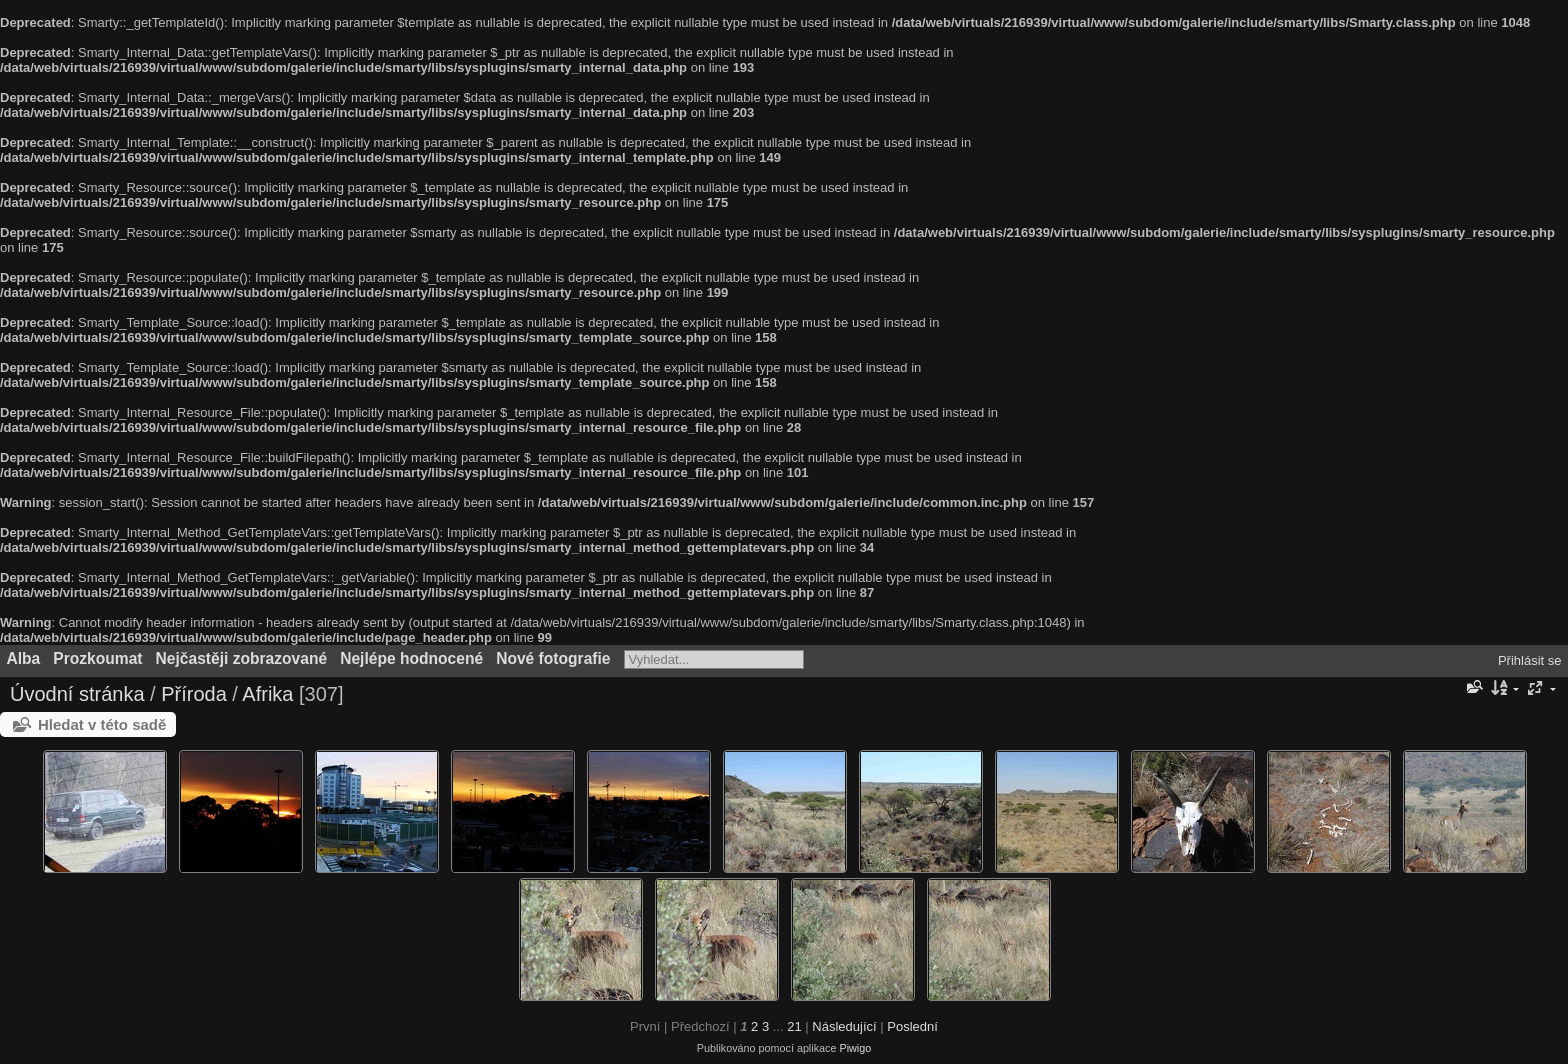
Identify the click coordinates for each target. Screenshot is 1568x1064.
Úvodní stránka (77, 694)
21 (794, 1026)
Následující (844, 1026)
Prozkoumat (97, 658)
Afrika (267, 694)
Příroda (194, 694)
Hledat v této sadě (102, 724)
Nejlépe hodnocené (411, 658)
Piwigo (855, 1048)
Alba (24, 658)
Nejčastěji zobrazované (242, 658)
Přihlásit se (1530, 660)
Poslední (912, 1026)
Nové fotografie (553, 658)
